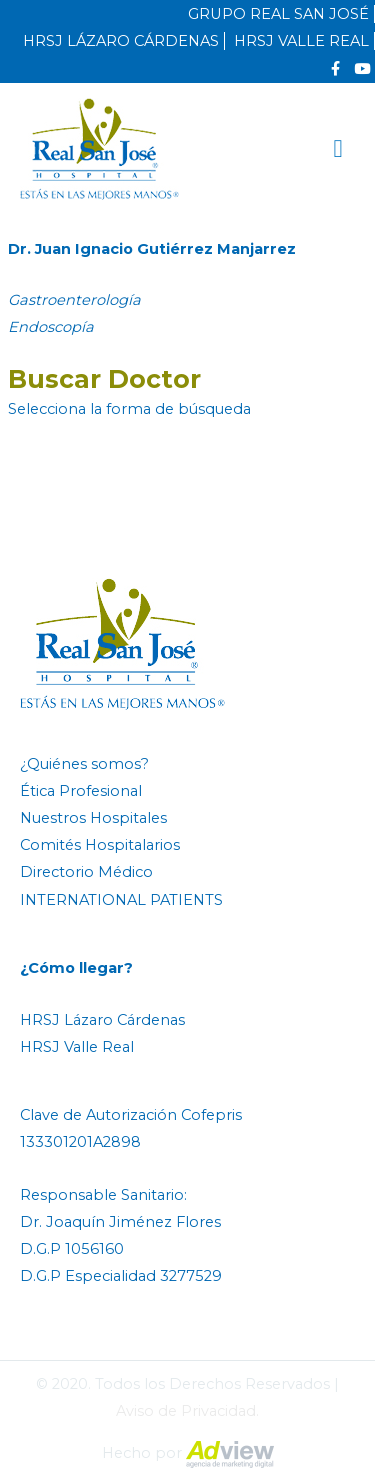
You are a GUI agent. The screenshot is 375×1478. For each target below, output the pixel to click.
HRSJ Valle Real (77, 1047)
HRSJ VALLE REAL (301, 41)
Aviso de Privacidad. (187, 1411)
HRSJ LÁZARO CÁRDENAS (121, 41)
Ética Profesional (81, 791)
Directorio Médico (86, 872)
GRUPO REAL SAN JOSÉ (278, 14)
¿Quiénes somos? (84, 764)
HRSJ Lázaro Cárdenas (102, 1020)
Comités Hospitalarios (100, 845)
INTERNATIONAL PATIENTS (121, 900)
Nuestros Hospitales (93, 818)
